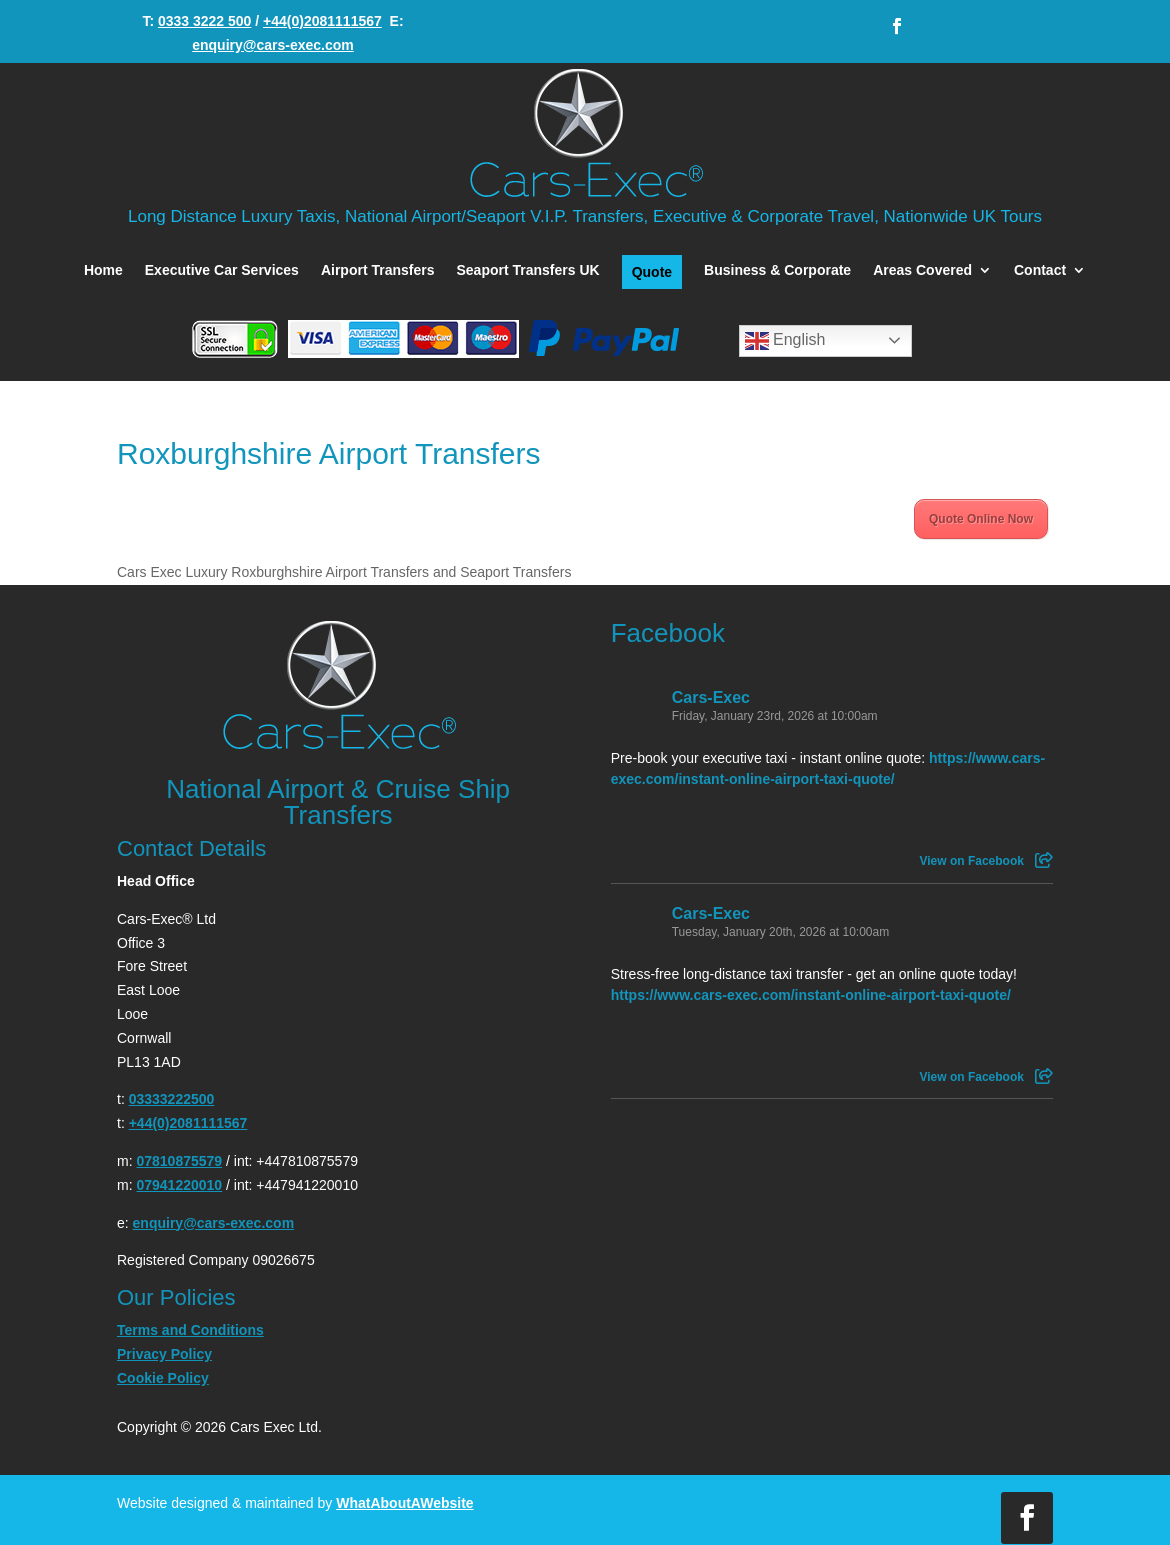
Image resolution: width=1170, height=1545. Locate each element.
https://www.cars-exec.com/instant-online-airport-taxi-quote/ (811, 995)
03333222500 (172, 1099)
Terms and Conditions (190, 1330)
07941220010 (179, 1185)
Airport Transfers (378, 270)
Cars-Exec (711, 697)
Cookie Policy (163, 1378)
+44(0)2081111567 (322, 21)
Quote (652, 272)
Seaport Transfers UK (527, 270)
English (785, 341)
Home (103, 270)
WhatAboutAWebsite (404, 1503)
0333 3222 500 (204, 21)
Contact (1040, 270)
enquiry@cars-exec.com (273, 45)
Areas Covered (922, 270)
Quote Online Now (981, 519)
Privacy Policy (164, 1354)
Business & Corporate (777, 270)
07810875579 (179, 1161)
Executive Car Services (222, 270)
